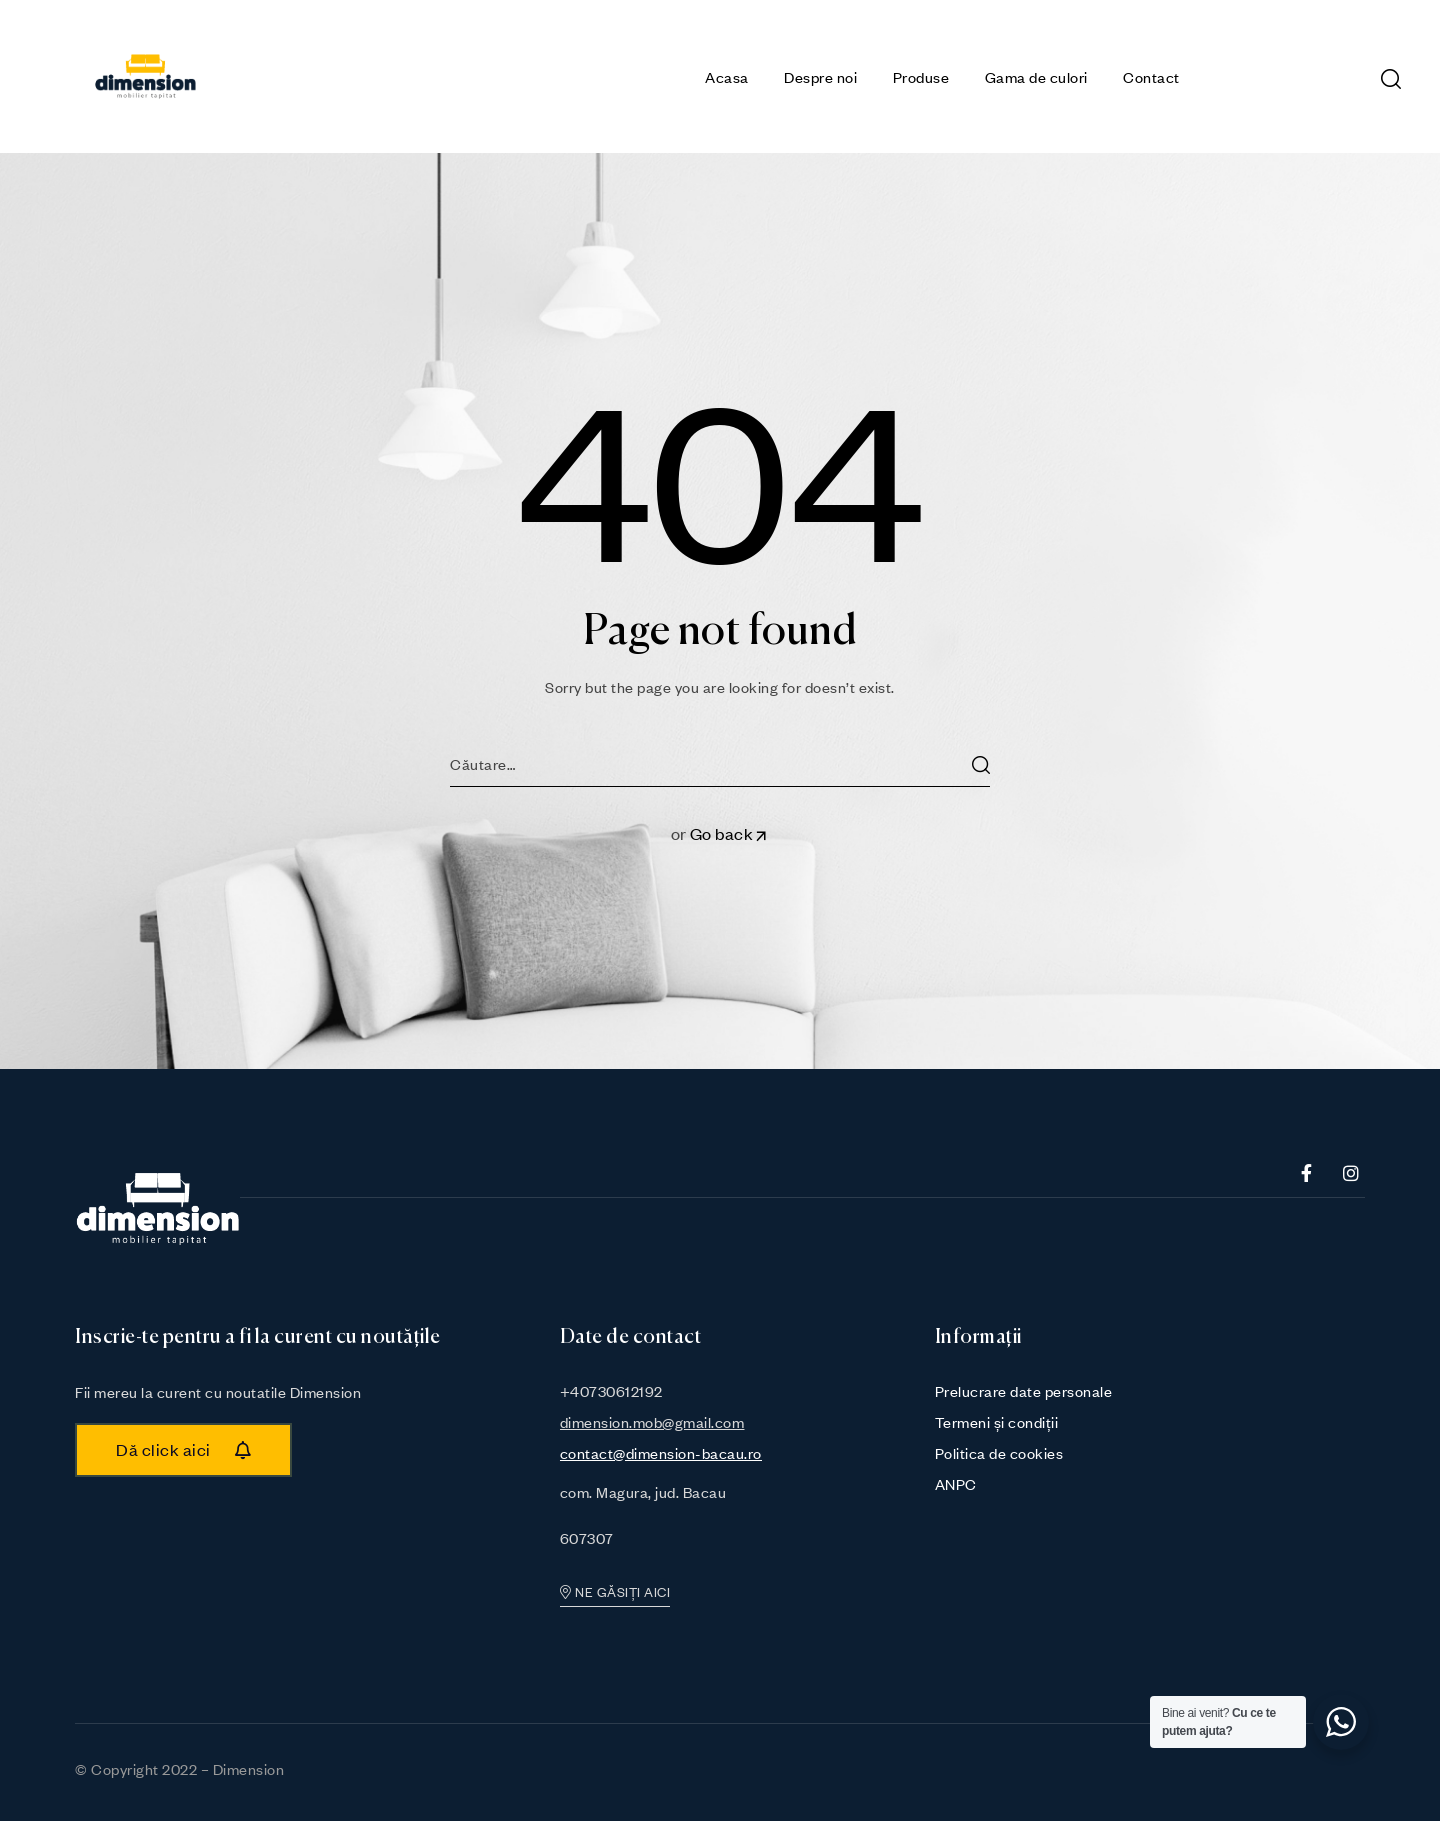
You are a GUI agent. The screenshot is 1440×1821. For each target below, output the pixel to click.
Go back (730, 833)
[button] (183, 1450)
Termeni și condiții (997, 1422)
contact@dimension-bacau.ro (661, 1453)
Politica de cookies (999, 1453)
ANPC (956, 1484)
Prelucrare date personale (1024, 1391)
